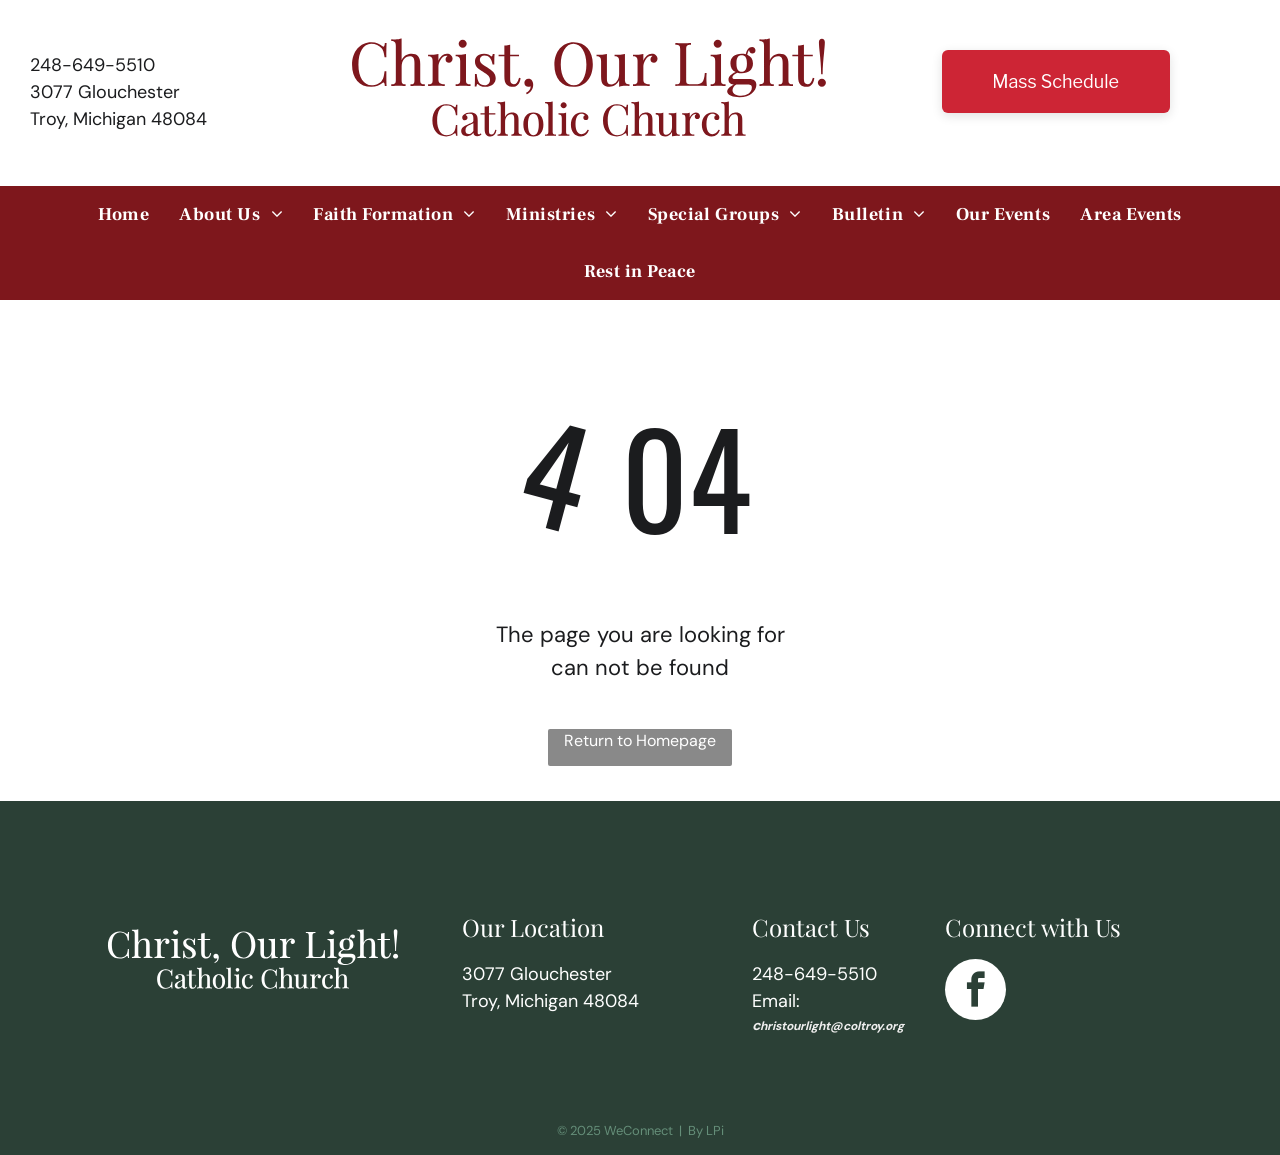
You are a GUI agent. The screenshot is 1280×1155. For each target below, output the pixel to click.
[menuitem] (123, 214)
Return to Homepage (640, 740)
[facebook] (975, 992)
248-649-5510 (92, 65)
